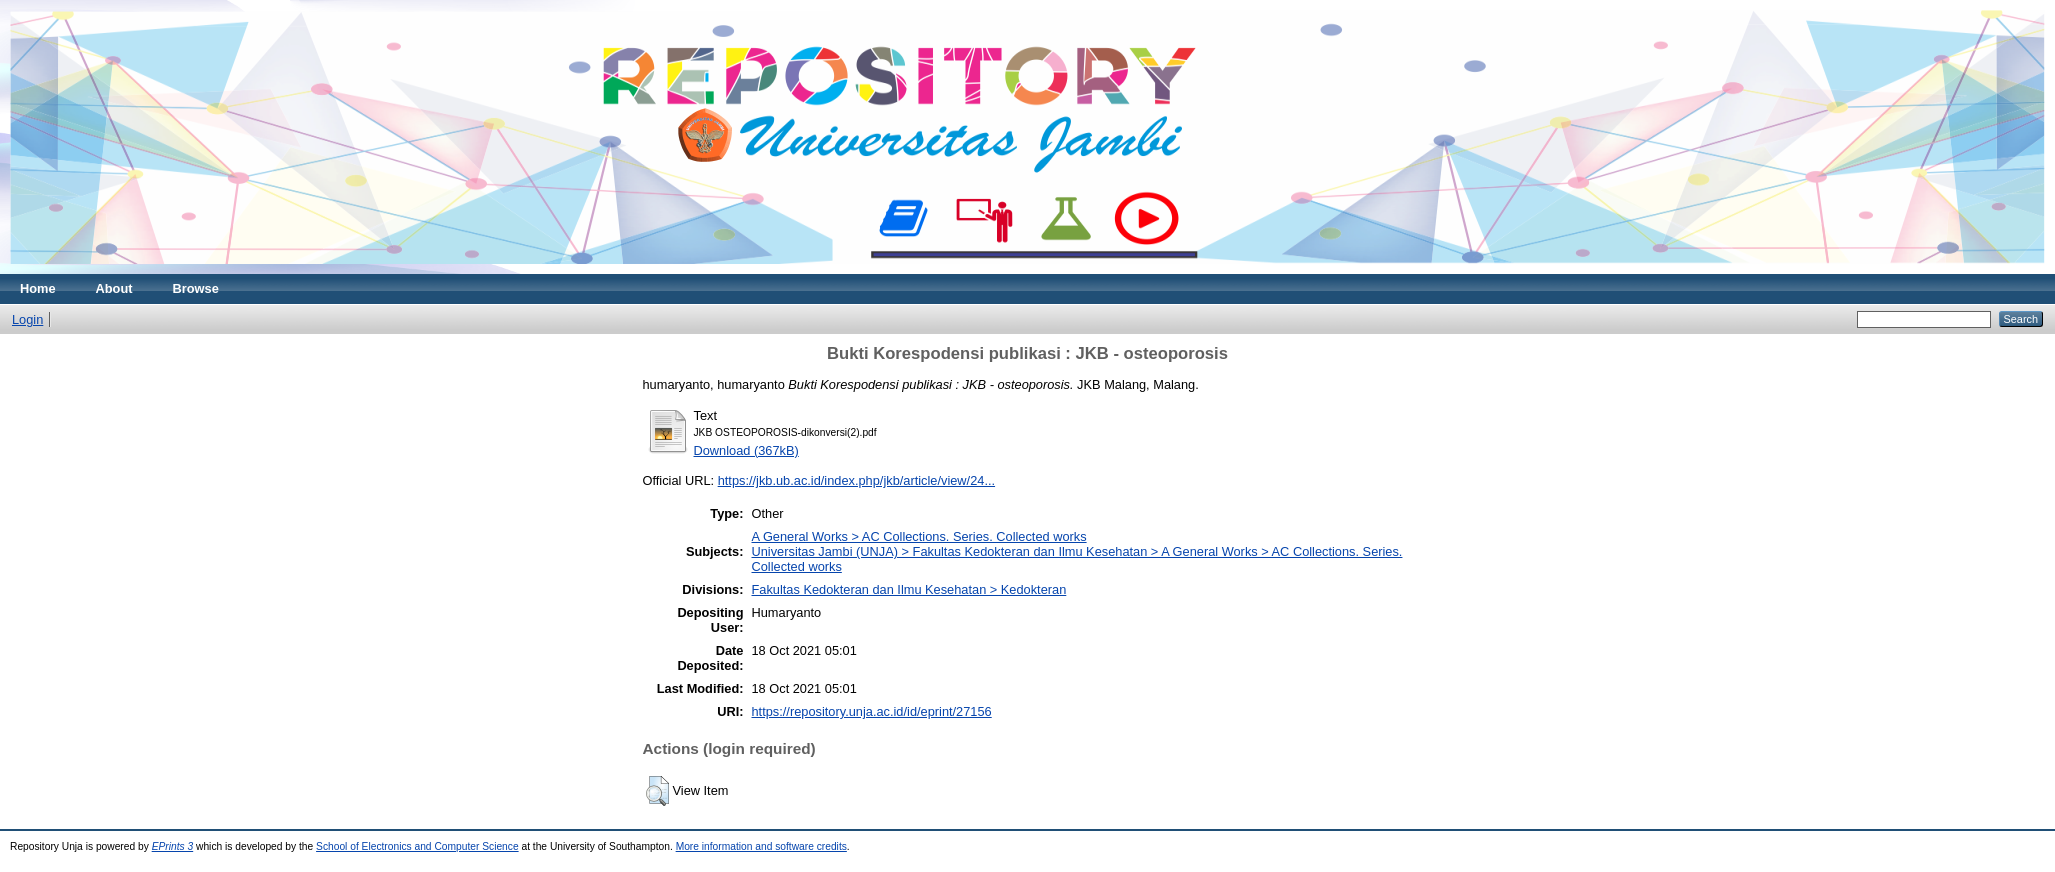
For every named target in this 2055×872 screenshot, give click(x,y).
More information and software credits (761, 846)
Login (27, 319)
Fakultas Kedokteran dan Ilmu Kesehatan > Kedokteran (909, 589)
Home (38, 288)
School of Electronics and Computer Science (417, 846)
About (114, 288)
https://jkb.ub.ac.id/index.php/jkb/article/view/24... (856, 480)
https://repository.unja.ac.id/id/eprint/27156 (872, 711)
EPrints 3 (173, 846)
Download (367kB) (746, 450)
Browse (196, 288)
